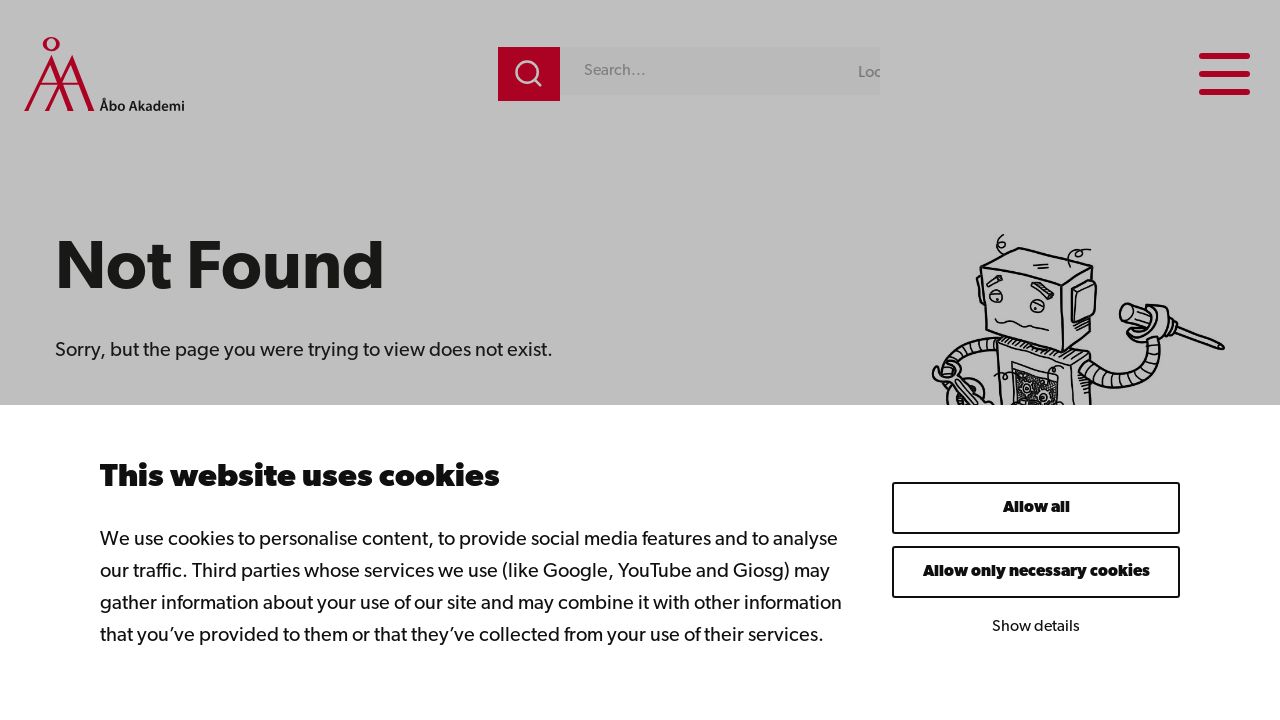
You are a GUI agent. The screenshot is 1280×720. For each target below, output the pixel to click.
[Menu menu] (1224, 74)
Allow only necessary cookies (1036, 572)
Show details (1036, 627)
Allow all (1036, 508)
